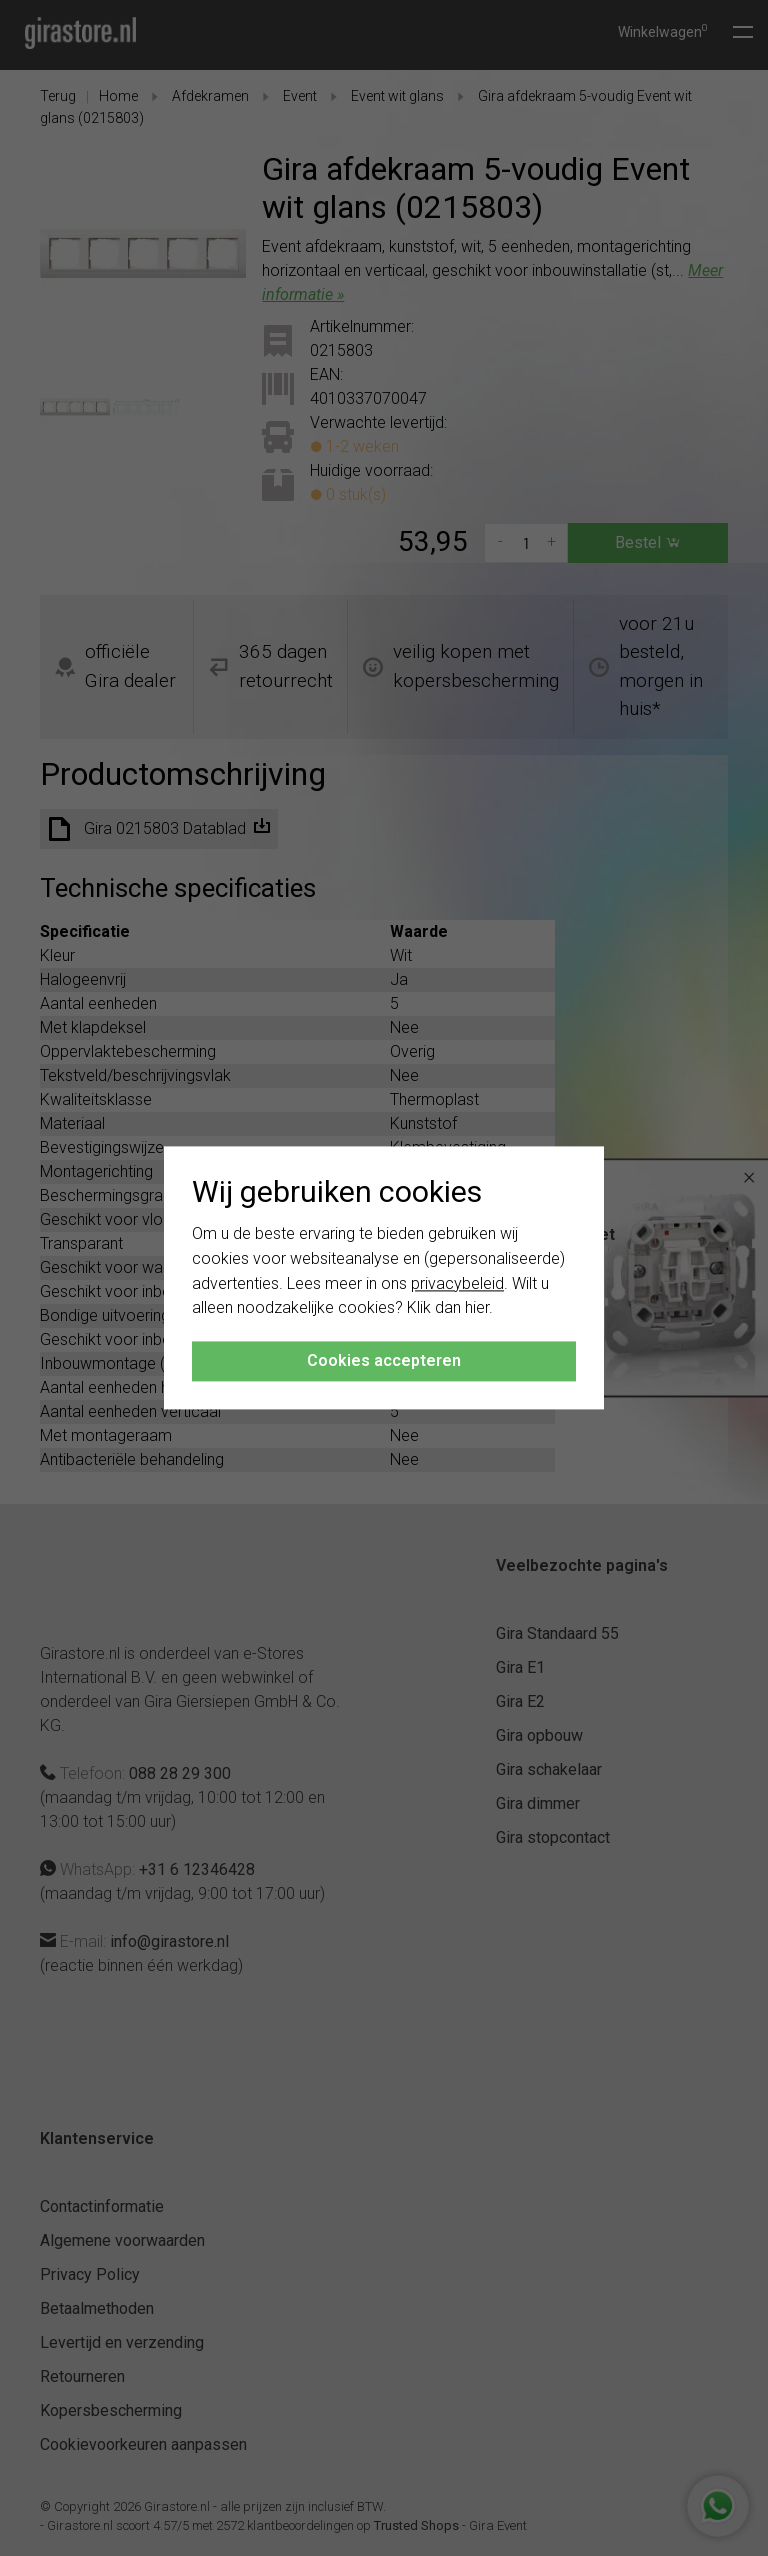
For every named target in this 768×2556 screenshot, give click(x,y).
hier (477, 1308)
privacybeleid (457, 1283)
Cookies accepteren (384, 1361)
